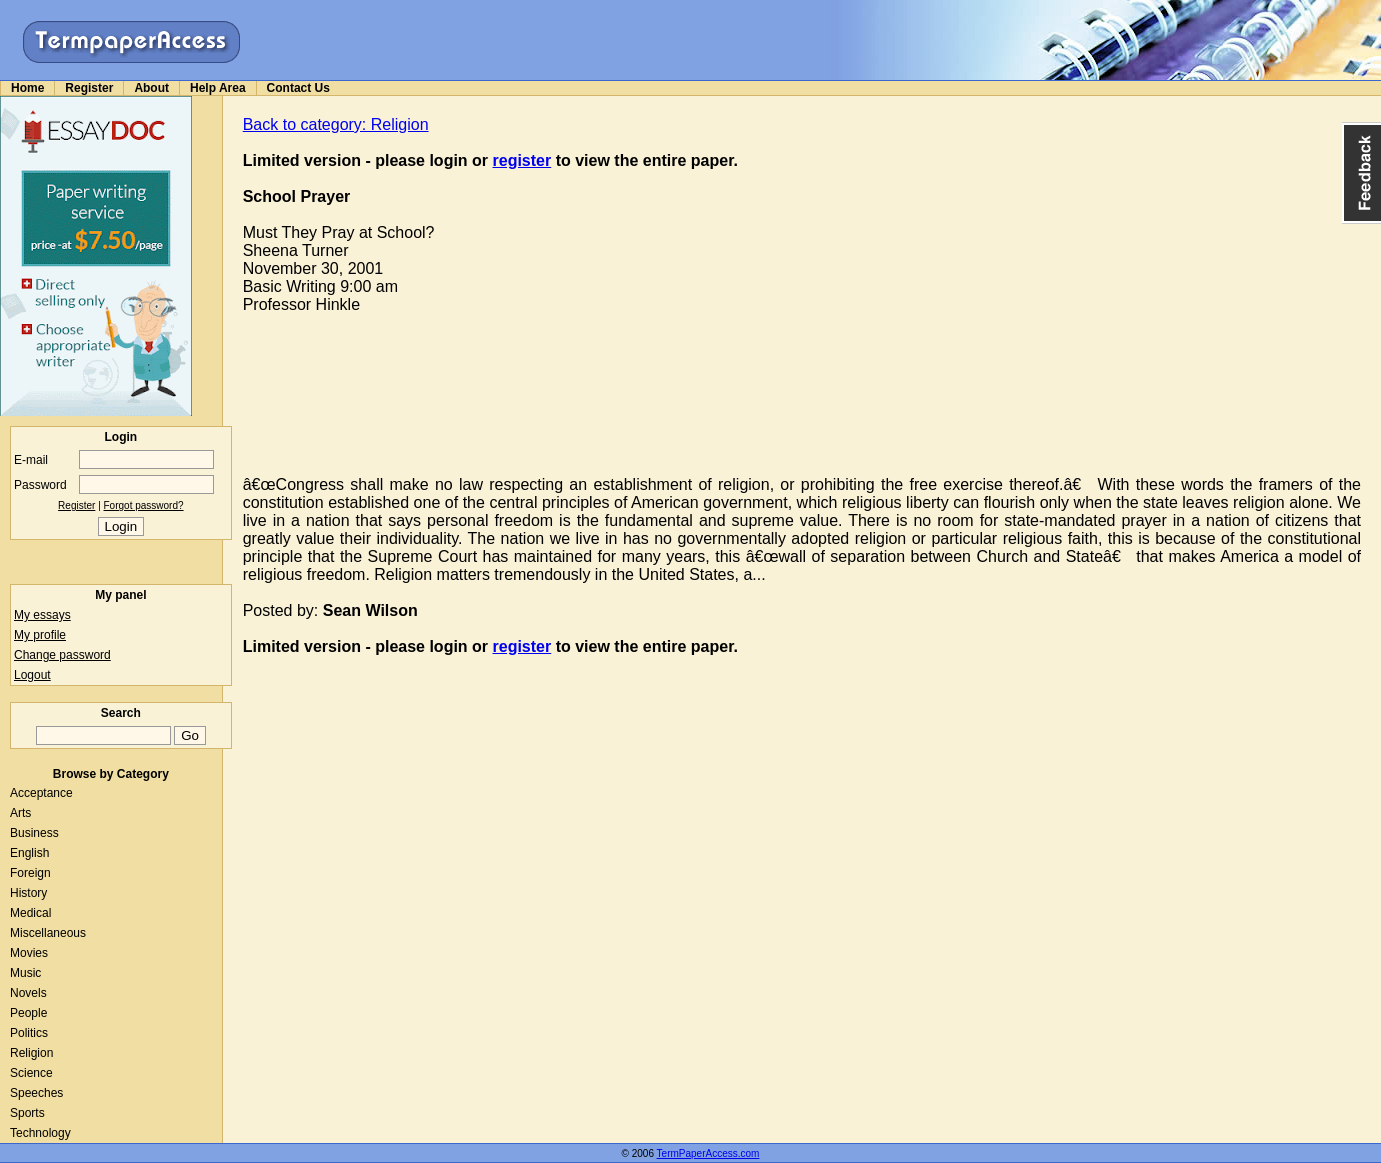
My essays (42, 615)
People (28, 1013)
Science (31, 1073)
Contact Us (298, 88)
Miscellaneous (48, 933)
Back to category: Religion (336, 124)
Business (34, 833)
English (29, 853)
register (522, 160)
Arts (20, 813)
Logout (32, 675)
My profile (40, 635)
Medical (30, 913)
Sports (27, 1113)
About (151, 88)
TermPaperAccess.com (708, 1153)
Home (27, 88)
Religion (31, 1053)
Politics (29, 1033)
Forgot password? (144, 505)
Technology (40, 1133)
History (28, 893)
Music (25, 973)
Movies (29, 953)
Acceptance (41, 793)
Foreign (30, 873)
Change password (62, 655)
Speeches (36, 1093)
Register (89, 88)
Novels (28, 993)
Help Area (218, 88)
